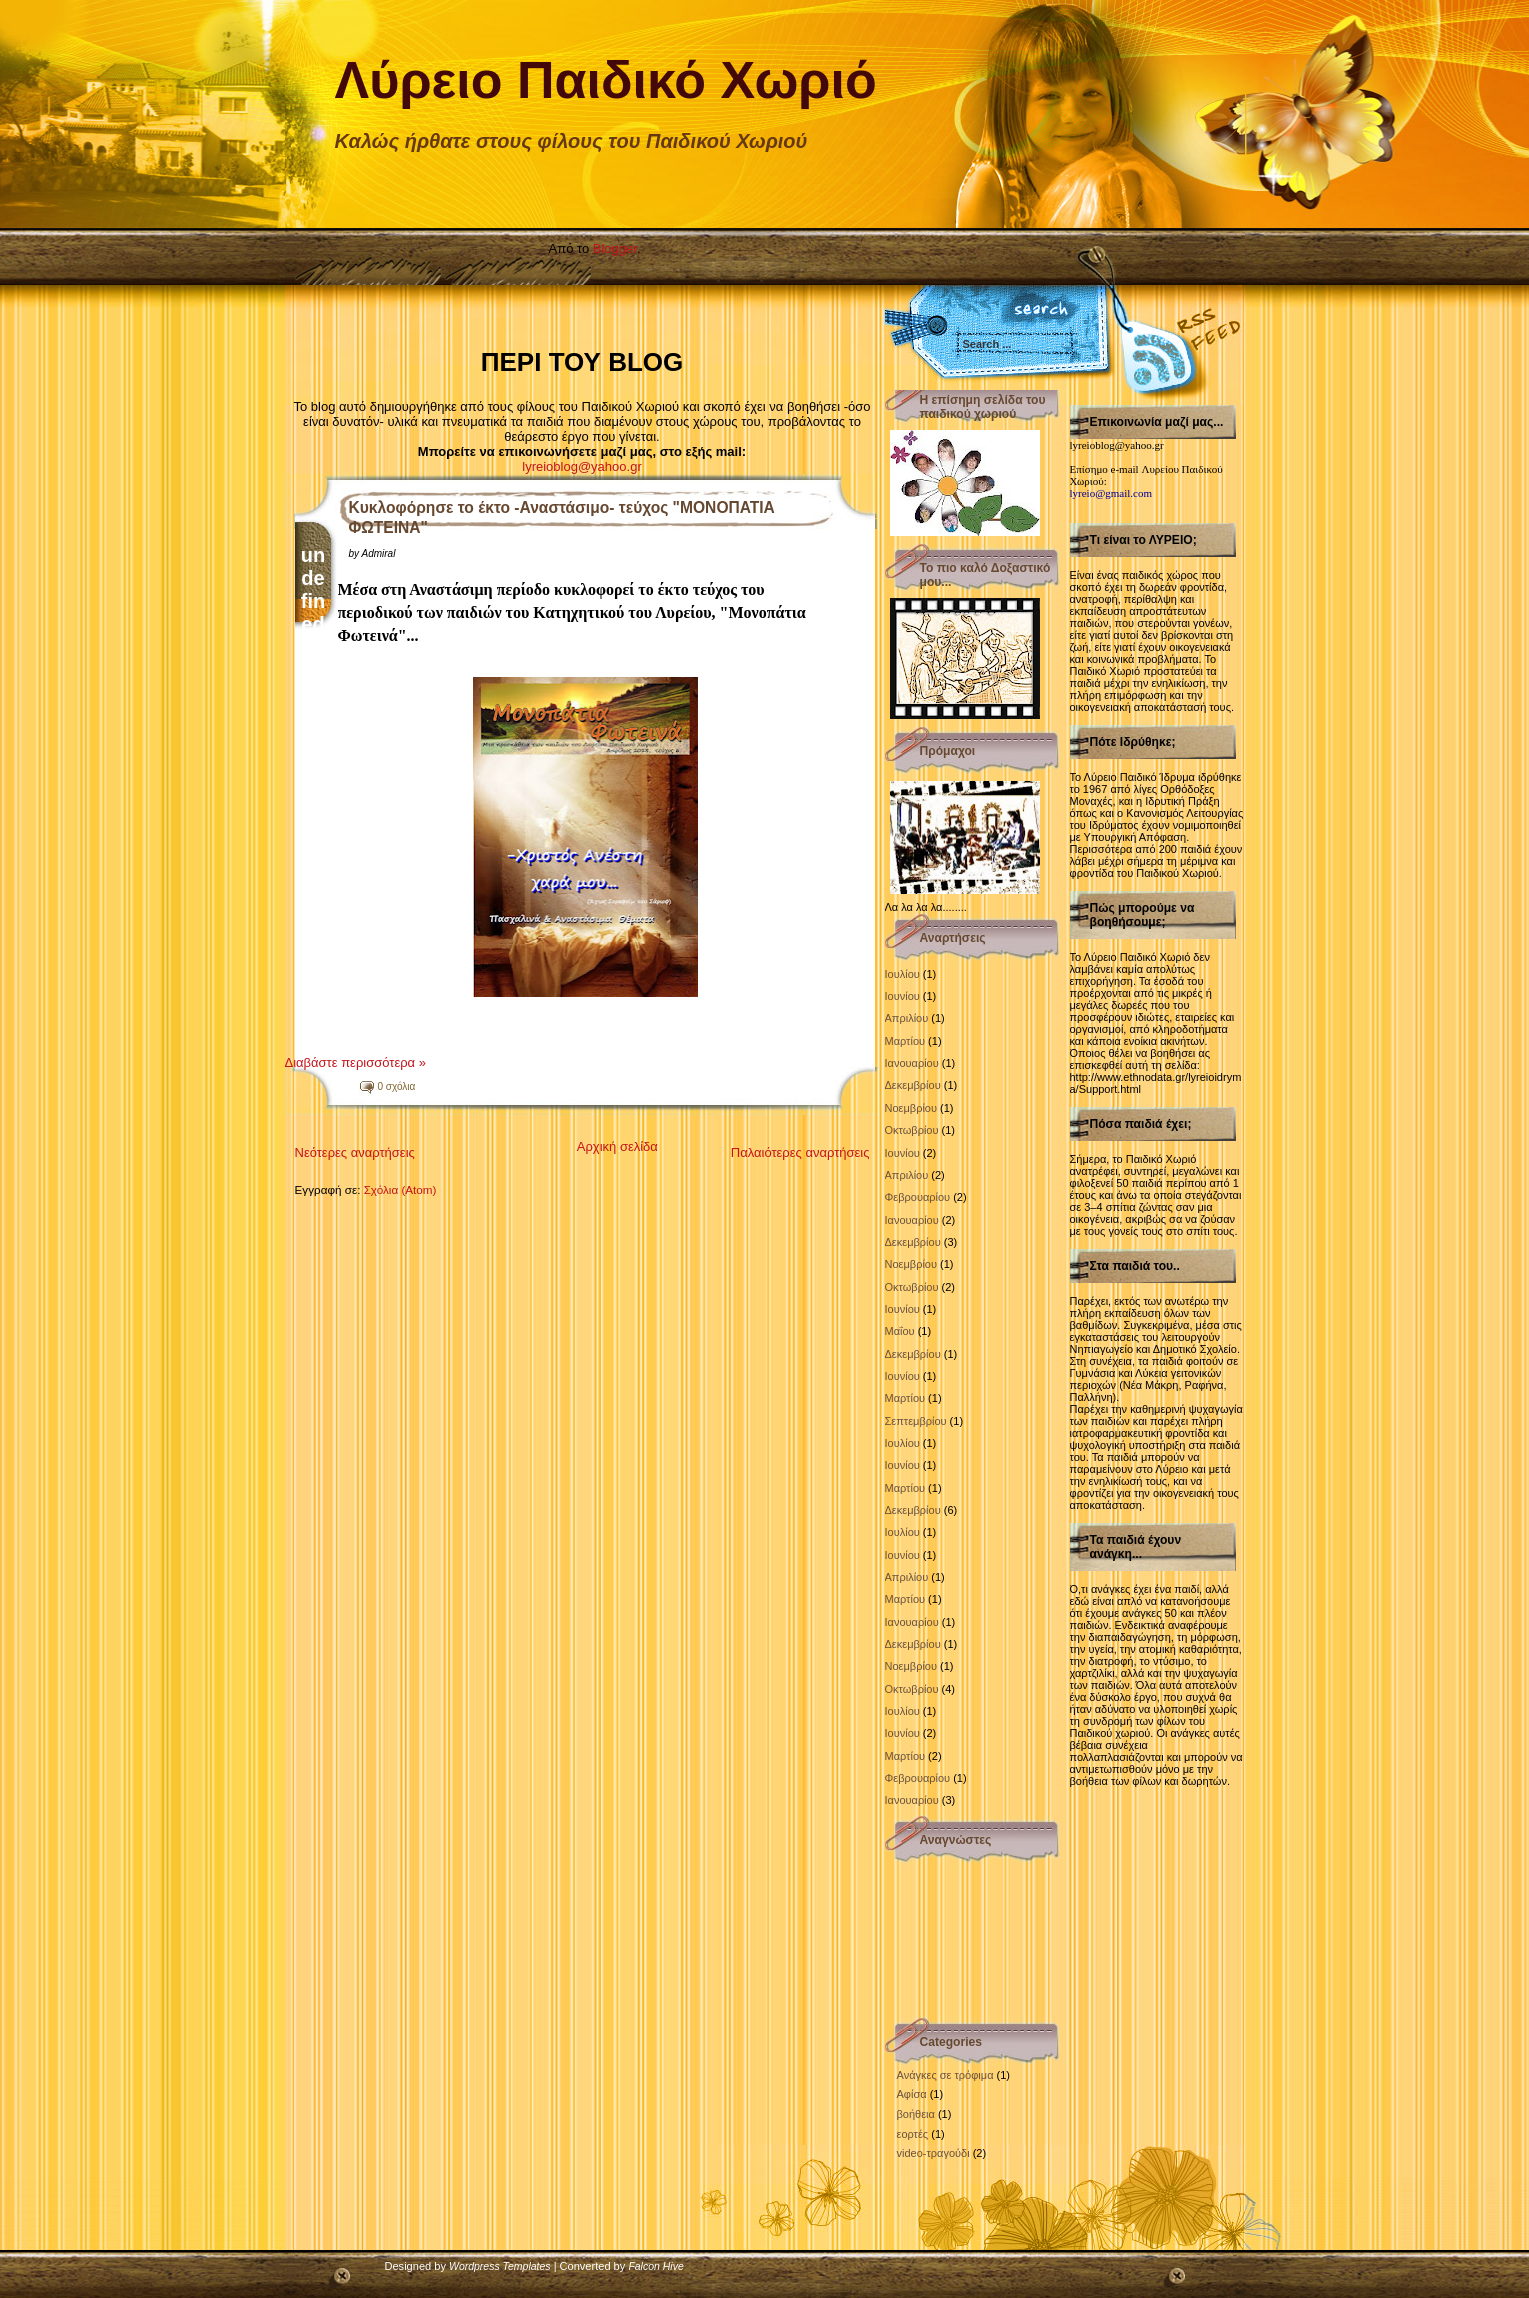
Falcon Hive (655, 2266)
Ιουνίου (902, 996)
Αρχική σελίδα (617, 1146)
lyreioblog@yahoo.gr (581, 466)
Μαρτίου (905, 1041)
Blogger (615, 248)
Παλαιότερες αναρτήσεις (800, 1152)
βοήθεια (916, 2114)
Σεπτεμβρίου (916, 1421)
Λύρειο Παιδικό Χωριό (606, 80)
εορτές (913, 2134)
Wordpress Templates (500, 2266)
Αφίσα (912, 2094)
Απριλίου (907, 1018)
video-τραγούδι (933, 2153)
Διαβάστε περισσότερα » (355, 1062)
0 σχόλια (397, 1086)
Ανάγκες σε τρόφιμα (945, 2075)
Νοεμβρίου (911, 1108)
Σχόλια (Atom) (400, 1189)
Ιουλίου (902, 974)
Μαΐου (900, 1331)
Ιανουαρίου (912, 1063)
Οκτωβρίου (912, 1130)
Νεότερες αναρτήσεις (355, 1152)
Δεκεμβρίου (913, 1085)
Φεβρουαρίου (918, 1197)
